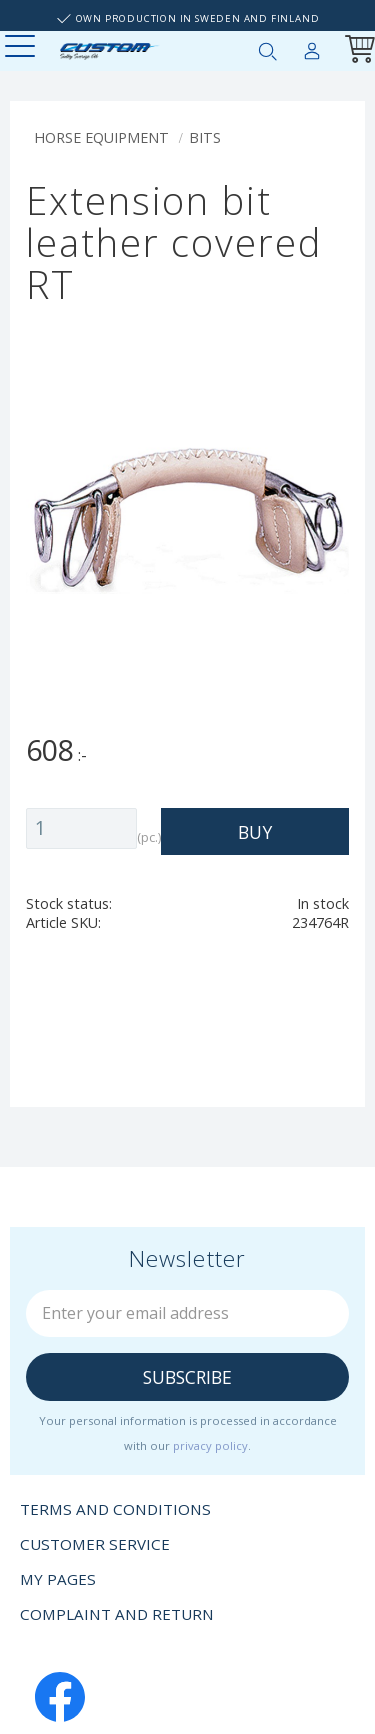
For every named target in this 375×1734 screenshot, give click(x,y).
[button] (22, 47)
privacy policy (210, 1445)
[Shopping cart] (356, 51)
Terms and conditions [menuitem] (115, 1509)
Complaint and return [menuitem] (117, 1614)
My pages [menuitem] (312, 47)
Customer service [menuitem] (95, 1544)
